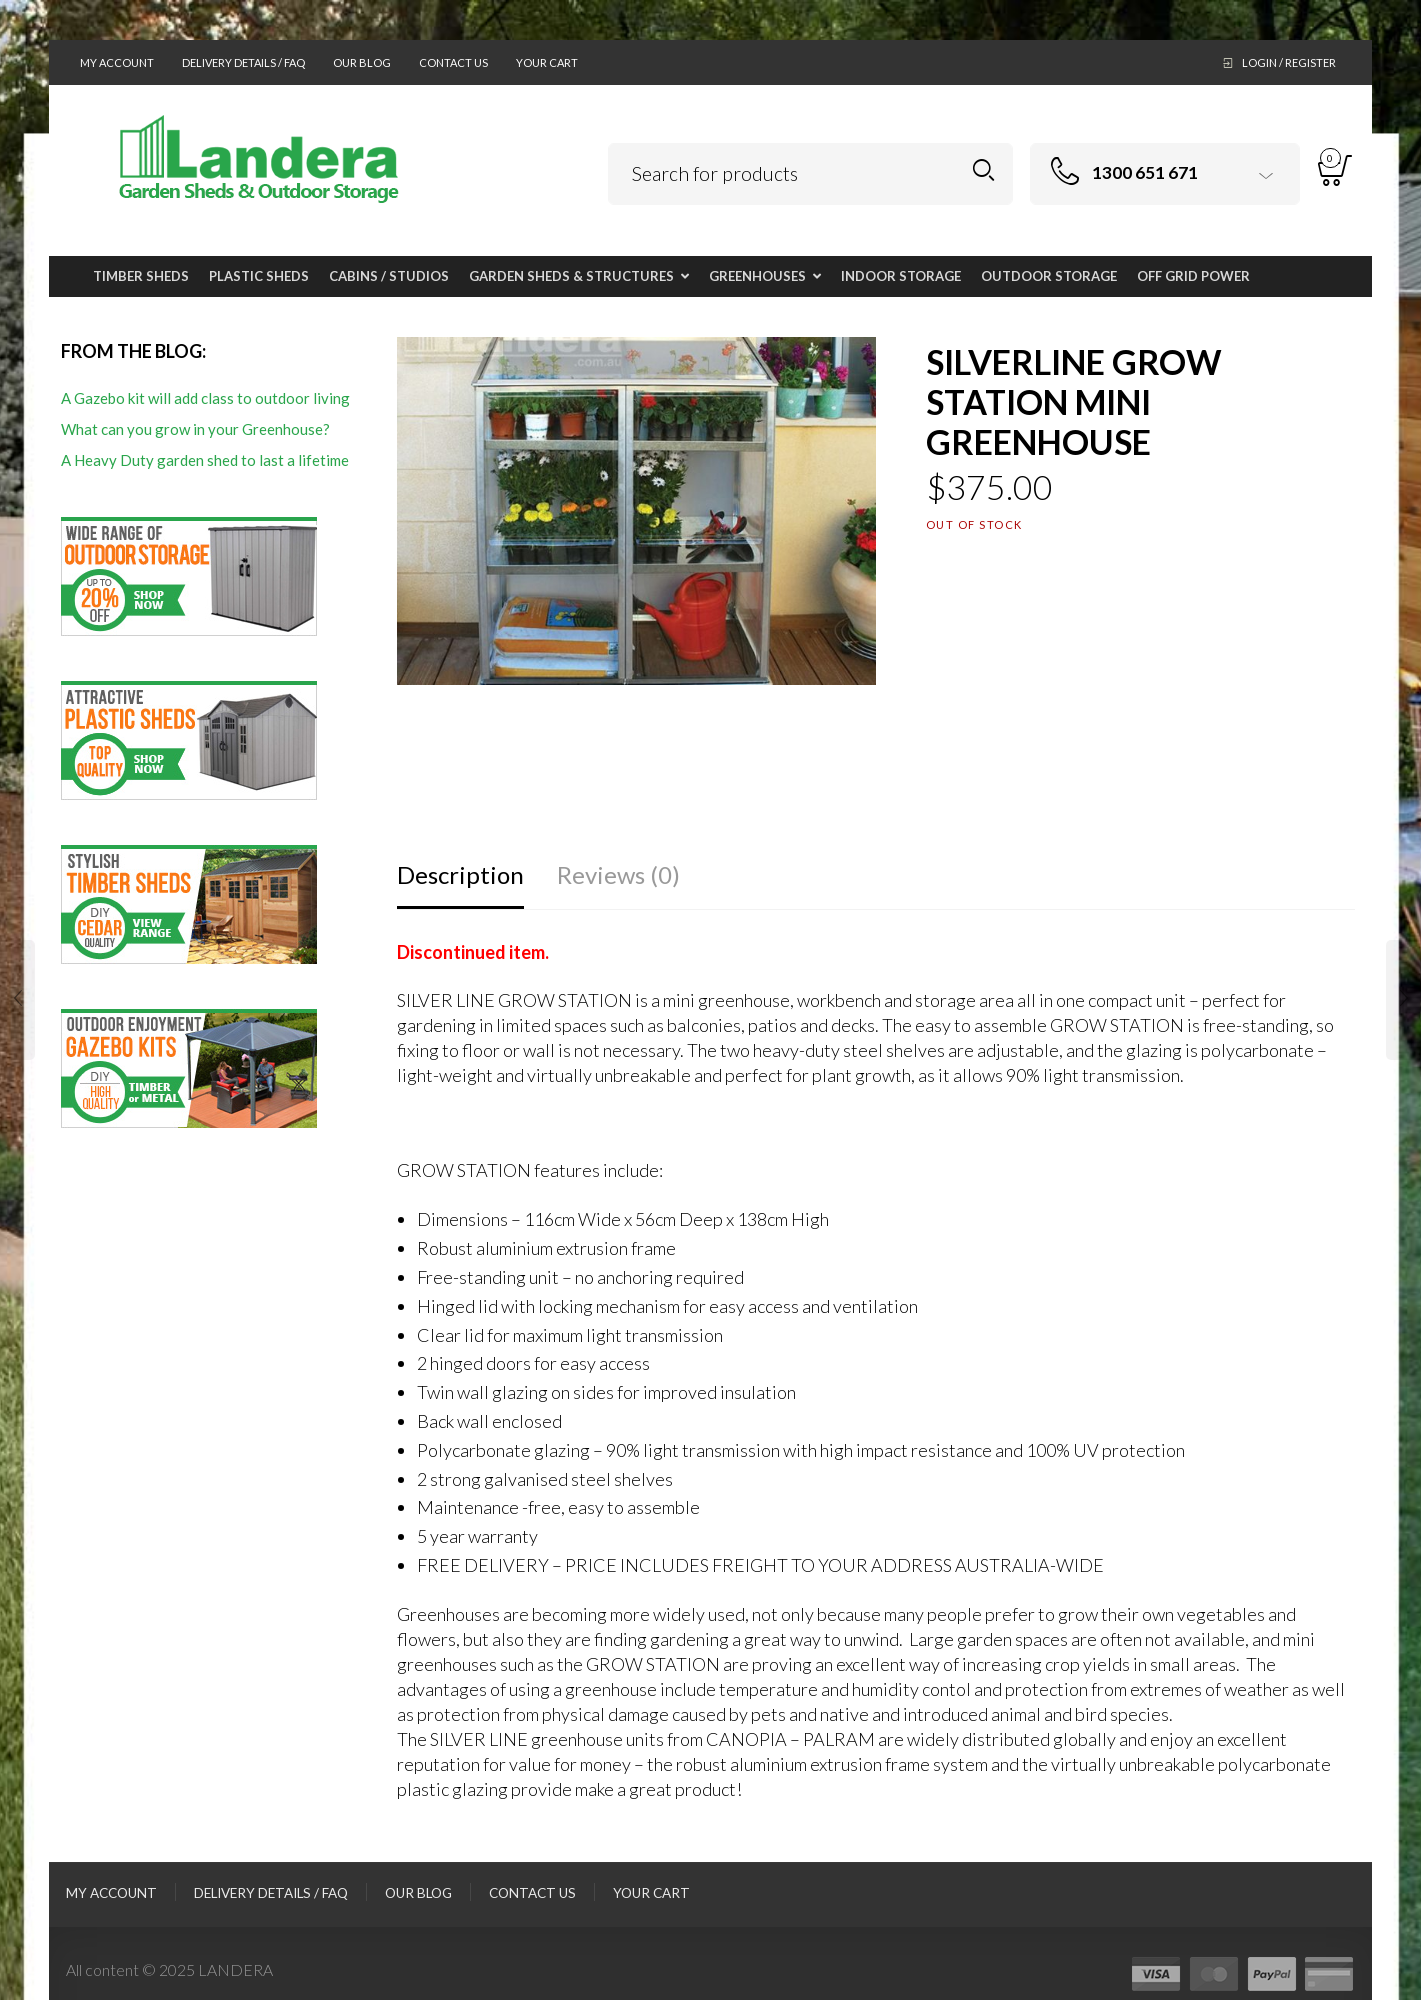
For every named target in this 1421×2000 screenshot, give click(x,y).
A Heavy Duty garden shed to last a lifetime (205, 460)
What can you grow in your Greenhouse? (195, 429)
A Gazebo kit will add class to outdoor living (205, 398)
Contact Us (453, 62)
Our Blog (362, 62)
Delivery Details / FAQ (243, 62)
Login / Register (1289, 62)
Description (460, 874)
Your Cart (547, 62)
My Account (117, 62)
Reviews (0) (618, 874)
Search (983, 170)
